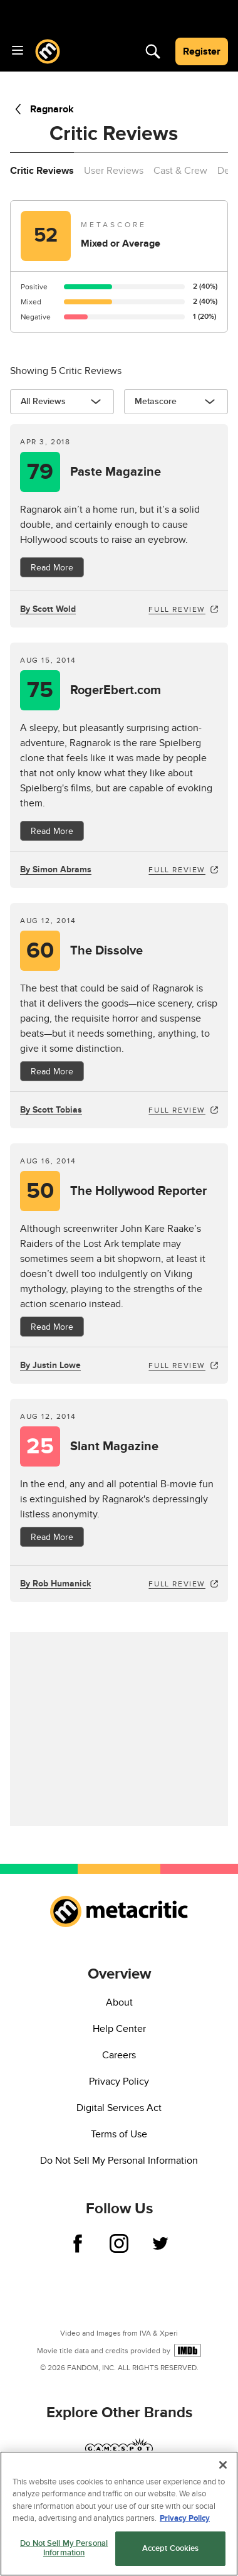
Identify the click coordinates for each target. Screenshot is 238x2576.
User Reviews (113, 170)
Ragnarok (42, 109)
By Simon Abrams (55, 869)
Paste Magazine (115, 471)
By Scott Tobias (51, 1109)
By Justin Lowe (50, 1365)
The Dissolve (106, 950)
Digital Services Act (119, 2108)
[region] (119, 2513)
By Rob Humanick (55, 1583)
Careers (119, 2055)
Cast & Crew (180, 170)
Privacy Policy (119, 2081)
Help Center (119, 2029)
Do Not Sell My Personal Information (119, 2160)
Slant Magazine (114, 1446)
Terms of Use (119, 2134)
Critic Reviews (42, 170)
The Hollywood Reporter (138, 1191)
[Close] (223, 2465)
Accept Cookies (170, 2548)
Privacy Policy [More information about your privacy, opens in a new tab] (185, 2518)
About (119, 2002)
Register (201, 51)
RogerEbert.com (115, 690)
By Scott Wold (48, 609)
